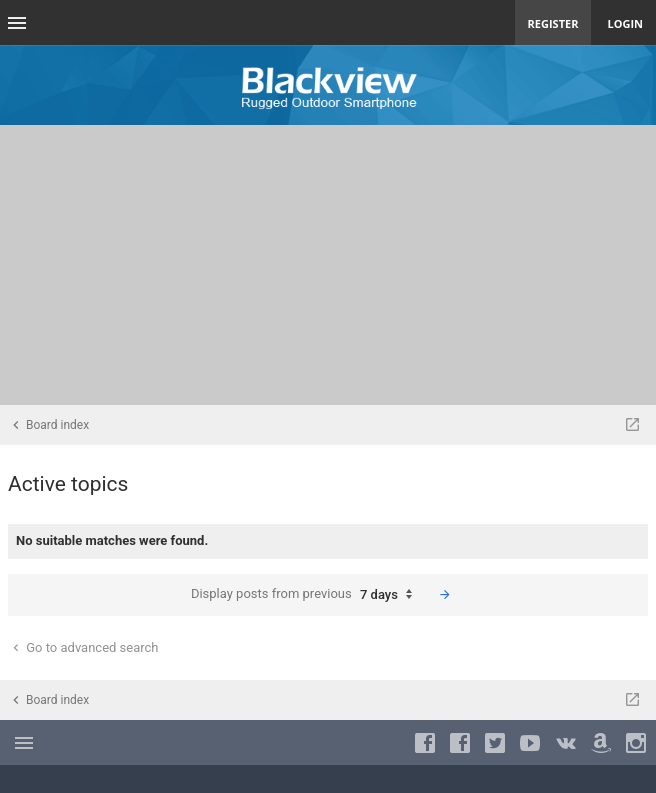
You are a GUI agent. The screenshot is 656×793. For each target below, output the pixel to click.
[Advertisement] (328, 265)
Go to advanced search (84, 647)
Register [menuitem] (553, 23)
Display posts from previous (306, 595)
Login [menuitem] (625, 23)
